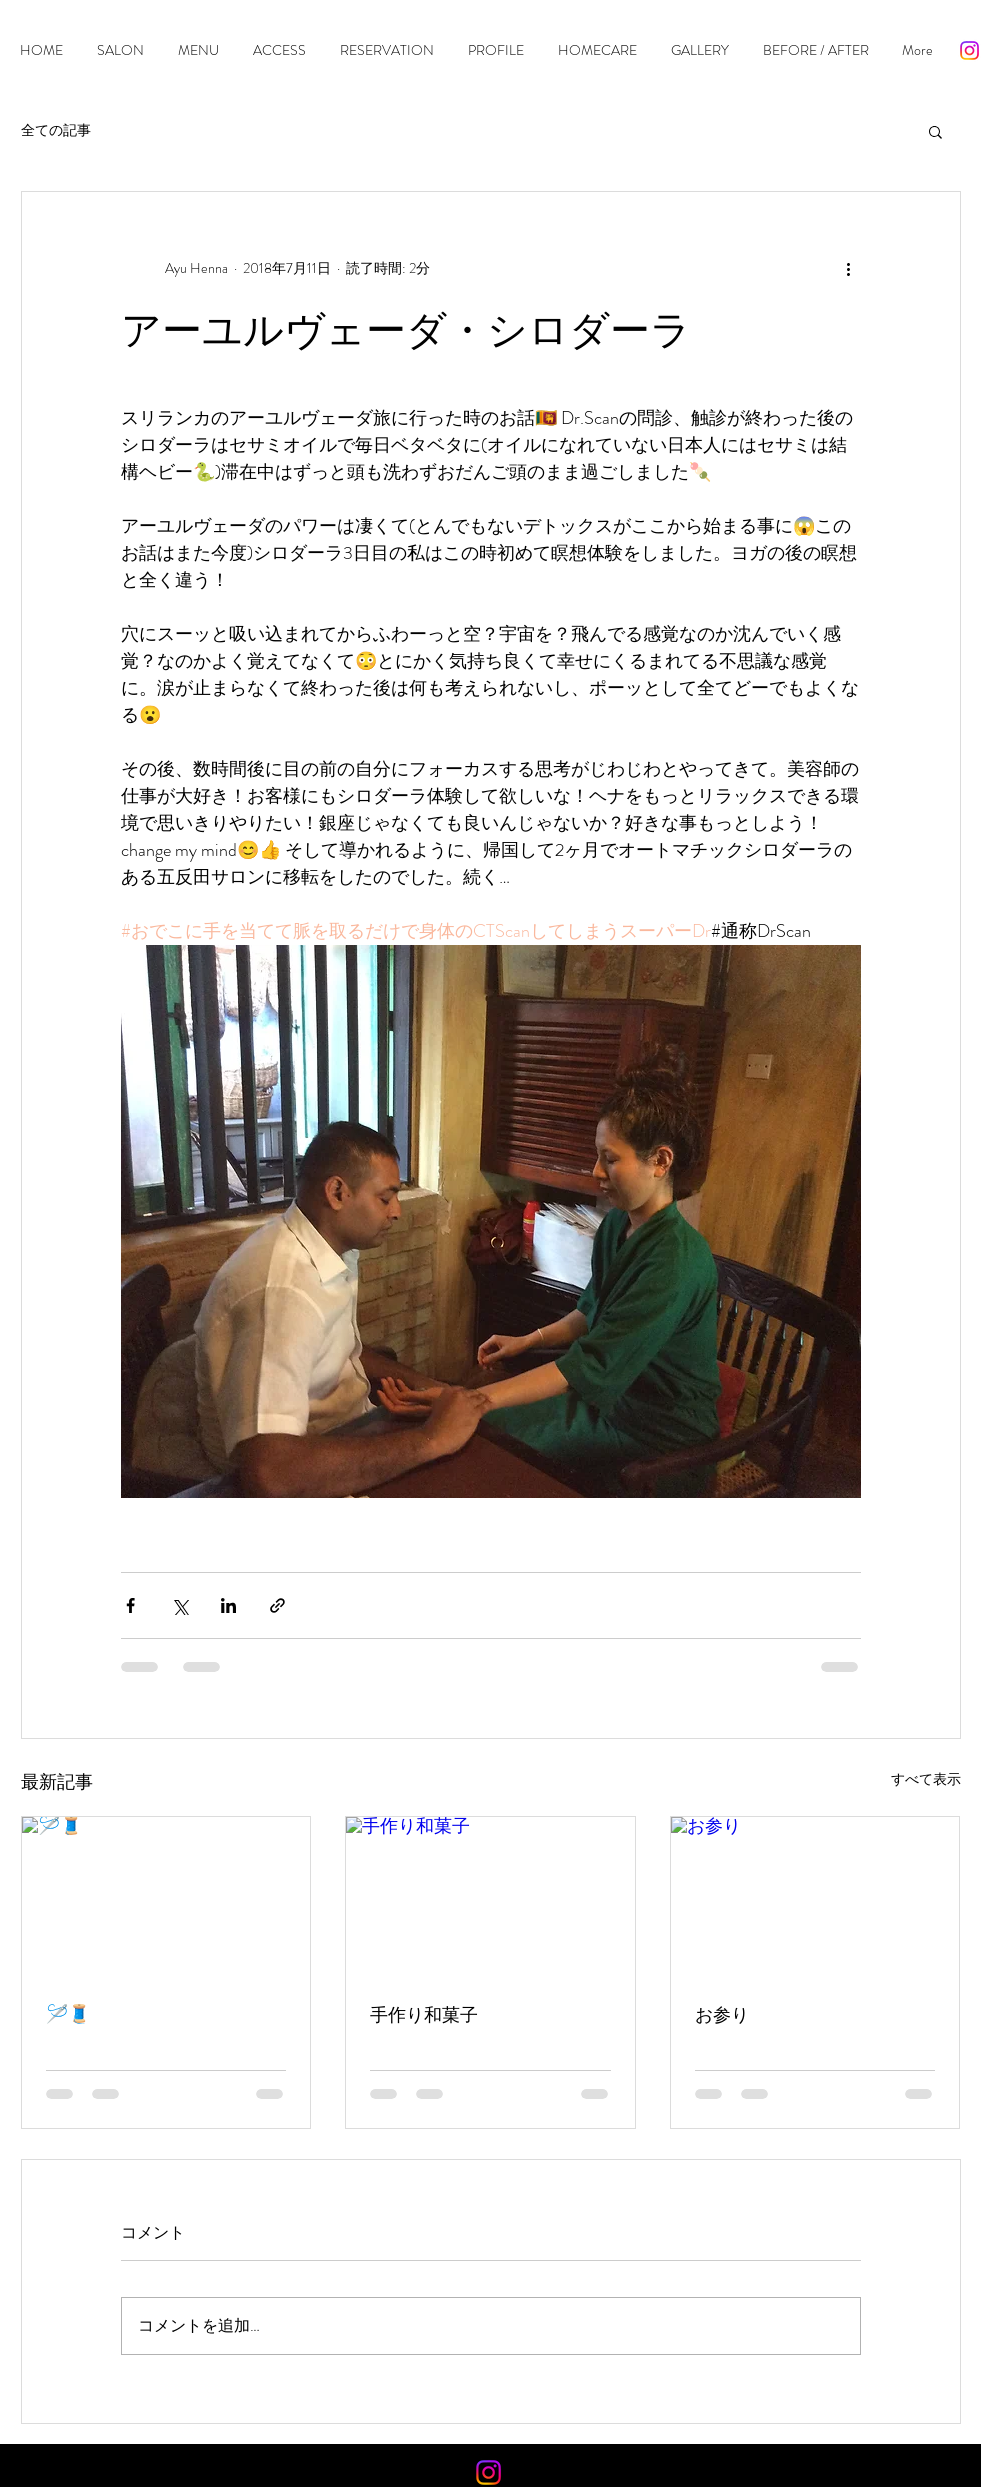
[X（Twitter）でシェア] (179, 1605)
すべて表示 (926, 1779)
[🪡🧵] (166, 1898)
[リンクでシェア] (277, 1605)
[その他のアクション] (849, 268)
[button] (935, 131)
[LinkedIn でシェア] (228, 1605)
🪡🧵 (68, 2014)
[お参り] (815, 1898)
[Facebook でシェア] (130, 1605)
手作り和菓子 (424, 2015)
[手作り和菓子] (490, 1898)
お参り (722, 2015)
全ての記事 (56, 130)
